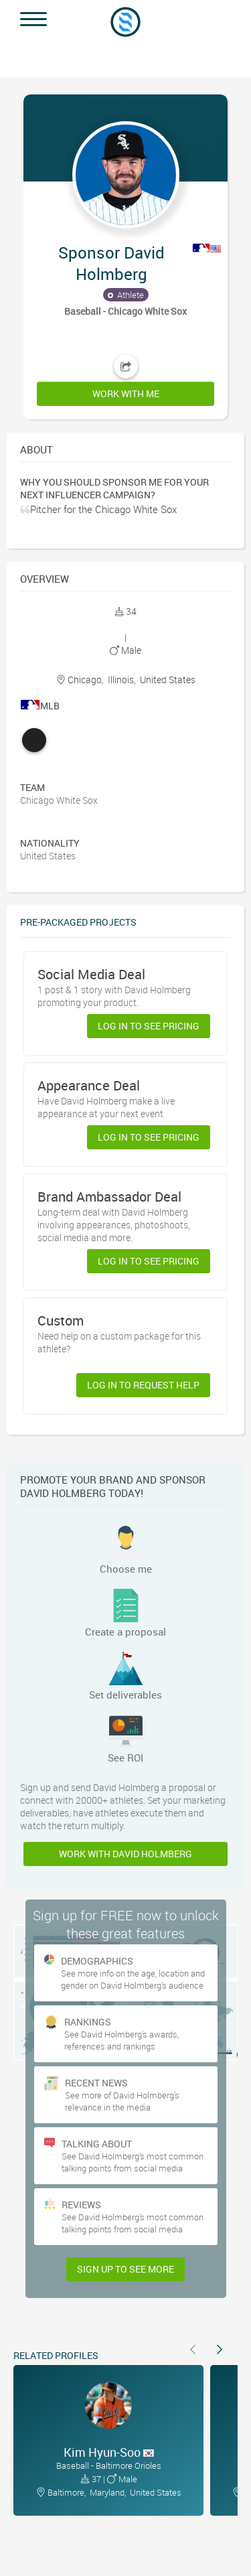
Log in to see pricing (148, 1025)
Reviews (81, 2204)
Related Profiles (55, 2355)
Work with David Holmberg (125, 1853)
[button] (125, 250)
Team (32, 787)
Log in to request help (143, 1384)
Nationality (50, 843)
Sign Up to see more (125, 2269)
